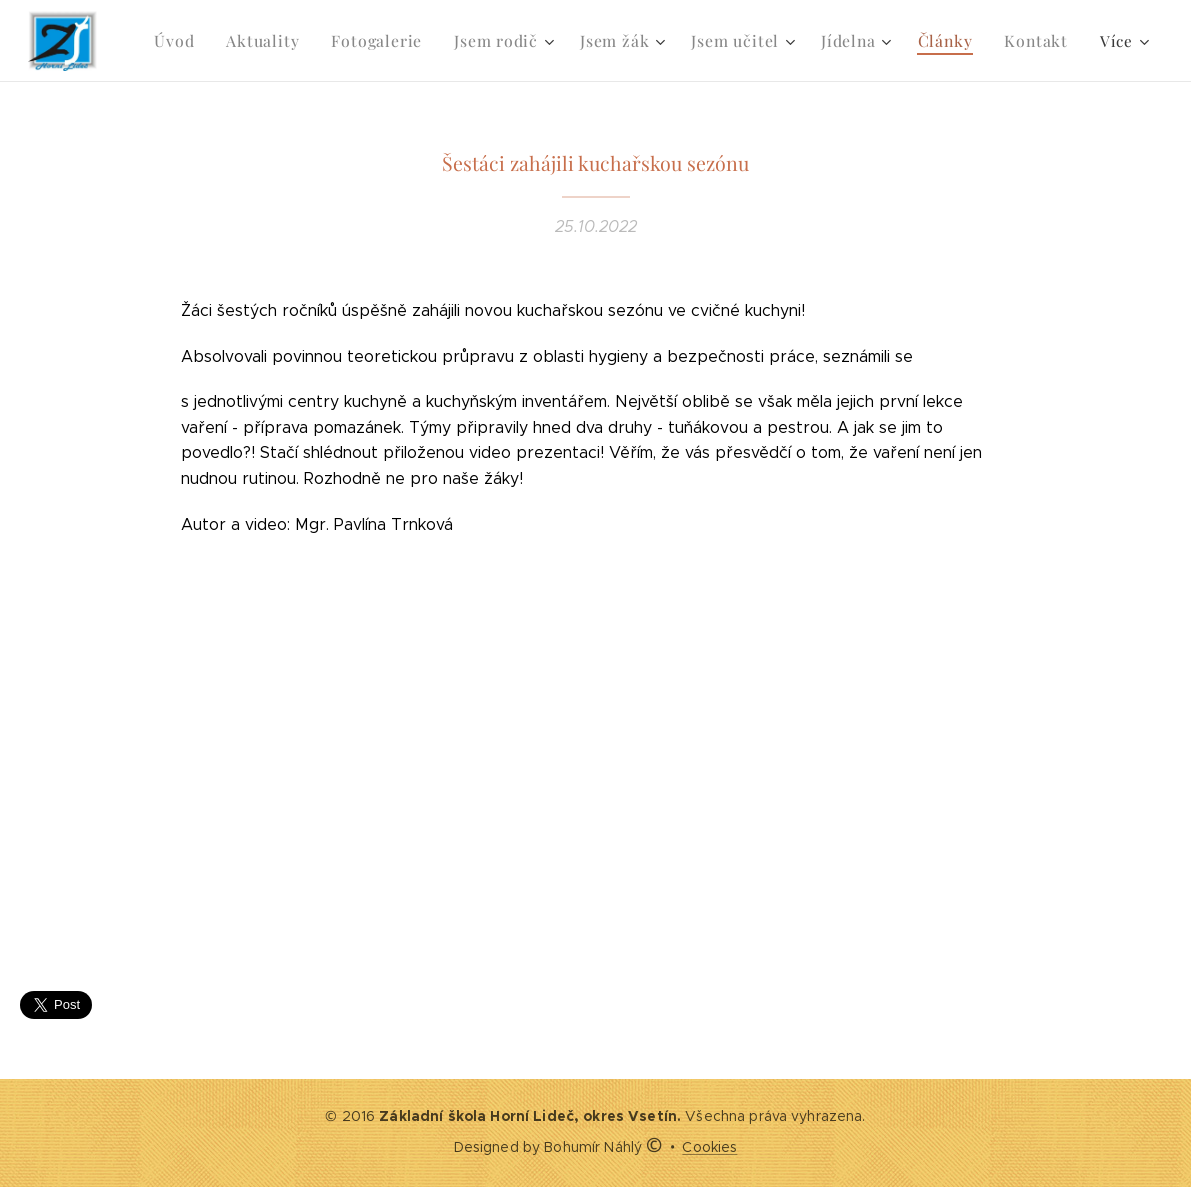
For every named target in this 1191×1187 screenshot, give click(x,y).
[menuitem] (206, 41)
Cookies (709, 1147)
